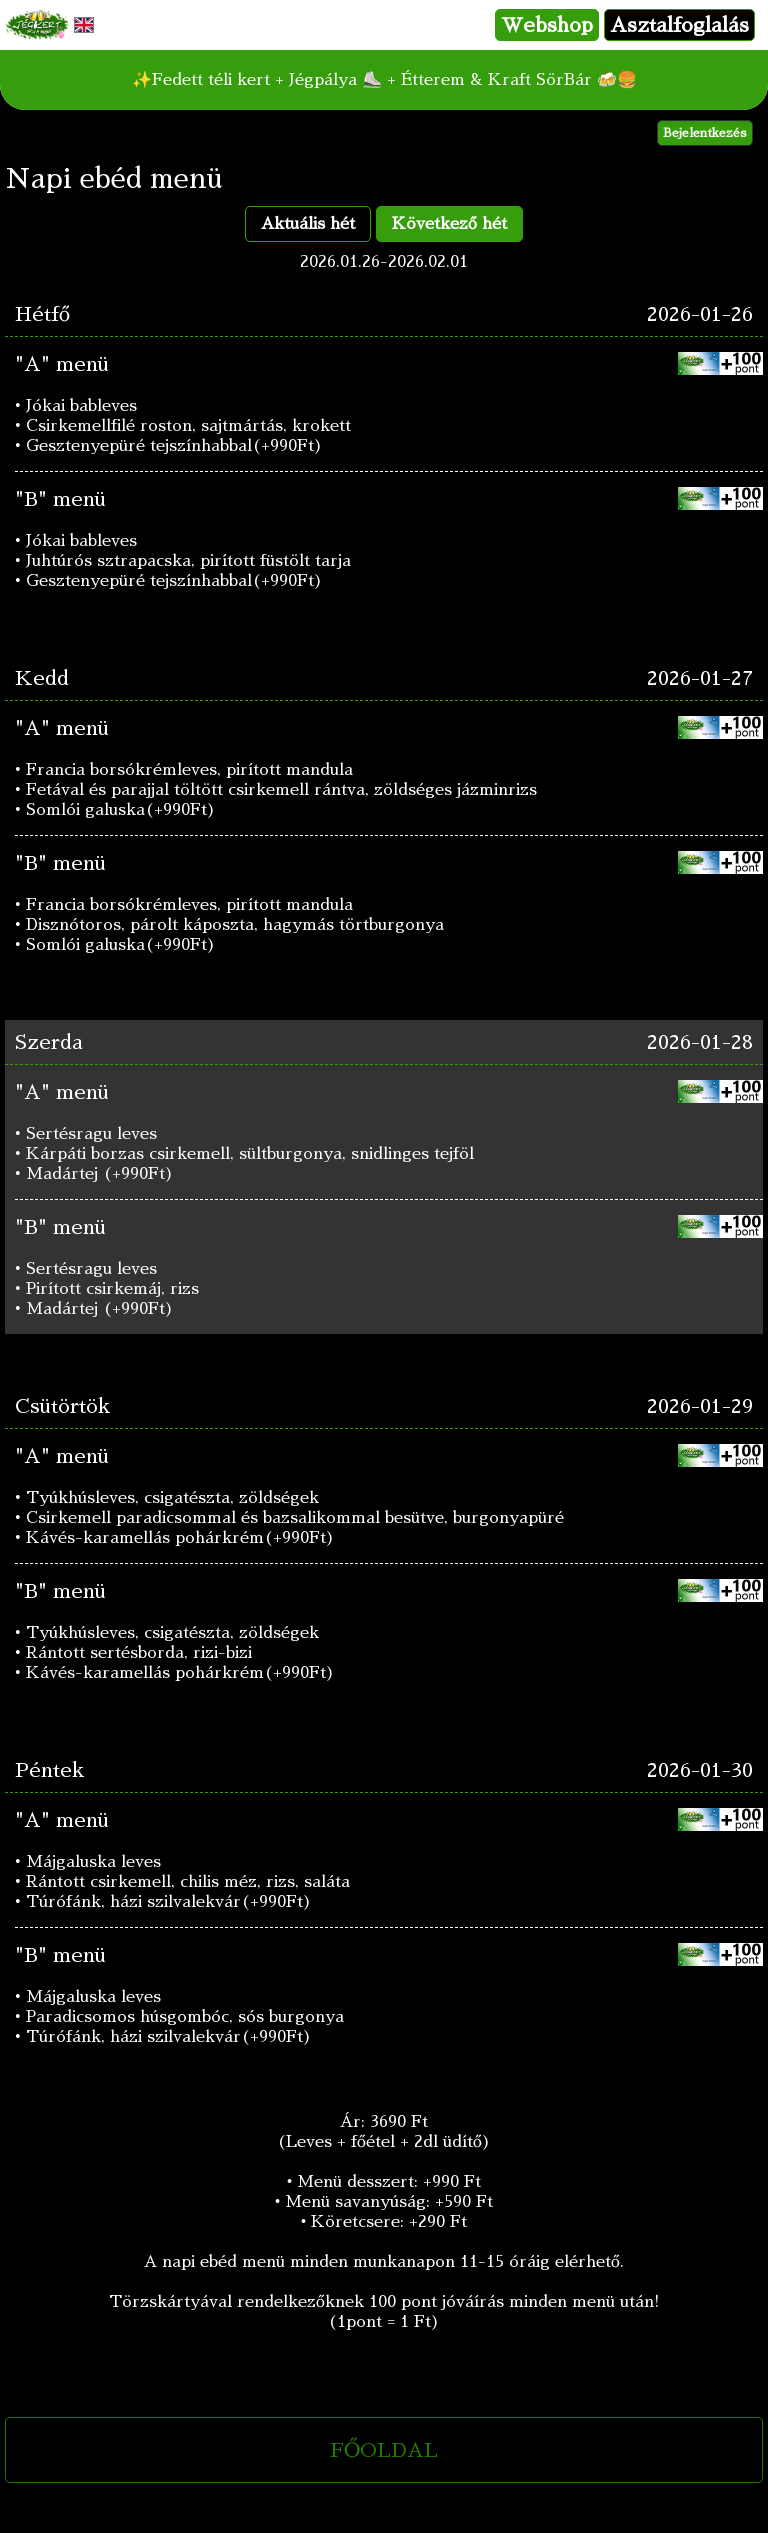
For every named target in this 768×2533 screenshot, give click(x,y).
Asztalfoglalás (679, 25)
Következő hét (449, 224)
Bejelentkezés (705, 133)
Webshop (547, 25)
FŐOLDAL (384, 2450)
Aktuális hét (308, 224)
